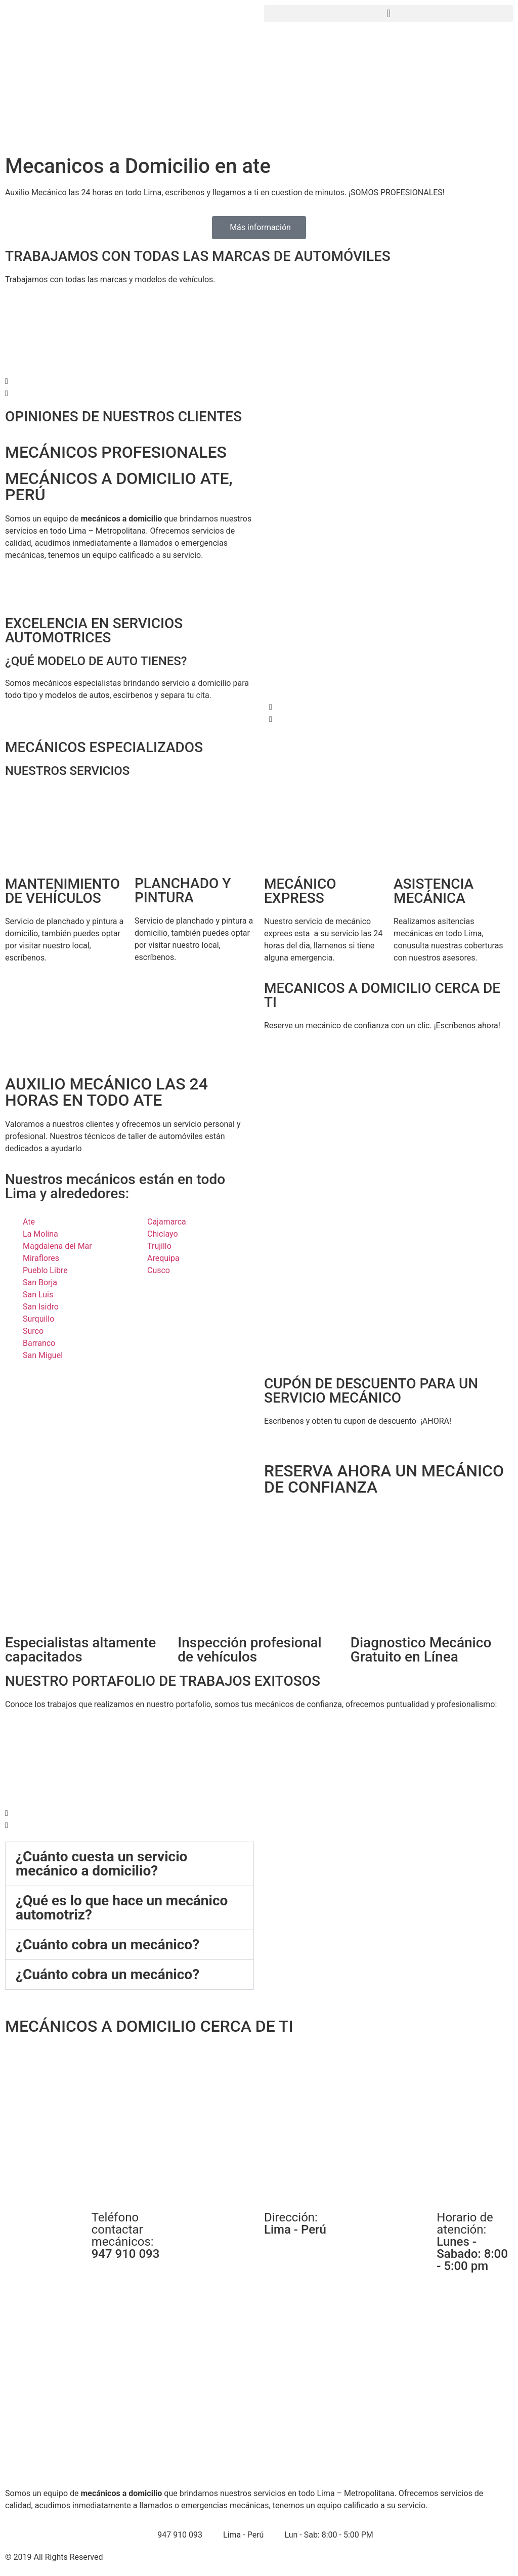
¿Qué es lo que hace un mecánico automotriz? (122, 1907)
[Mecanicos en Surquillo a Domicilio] (259, 2120)
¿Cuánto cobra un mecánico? (107, 1944)
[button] (388, 13)
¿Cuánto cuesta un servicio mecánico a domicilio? (101, 1863)
